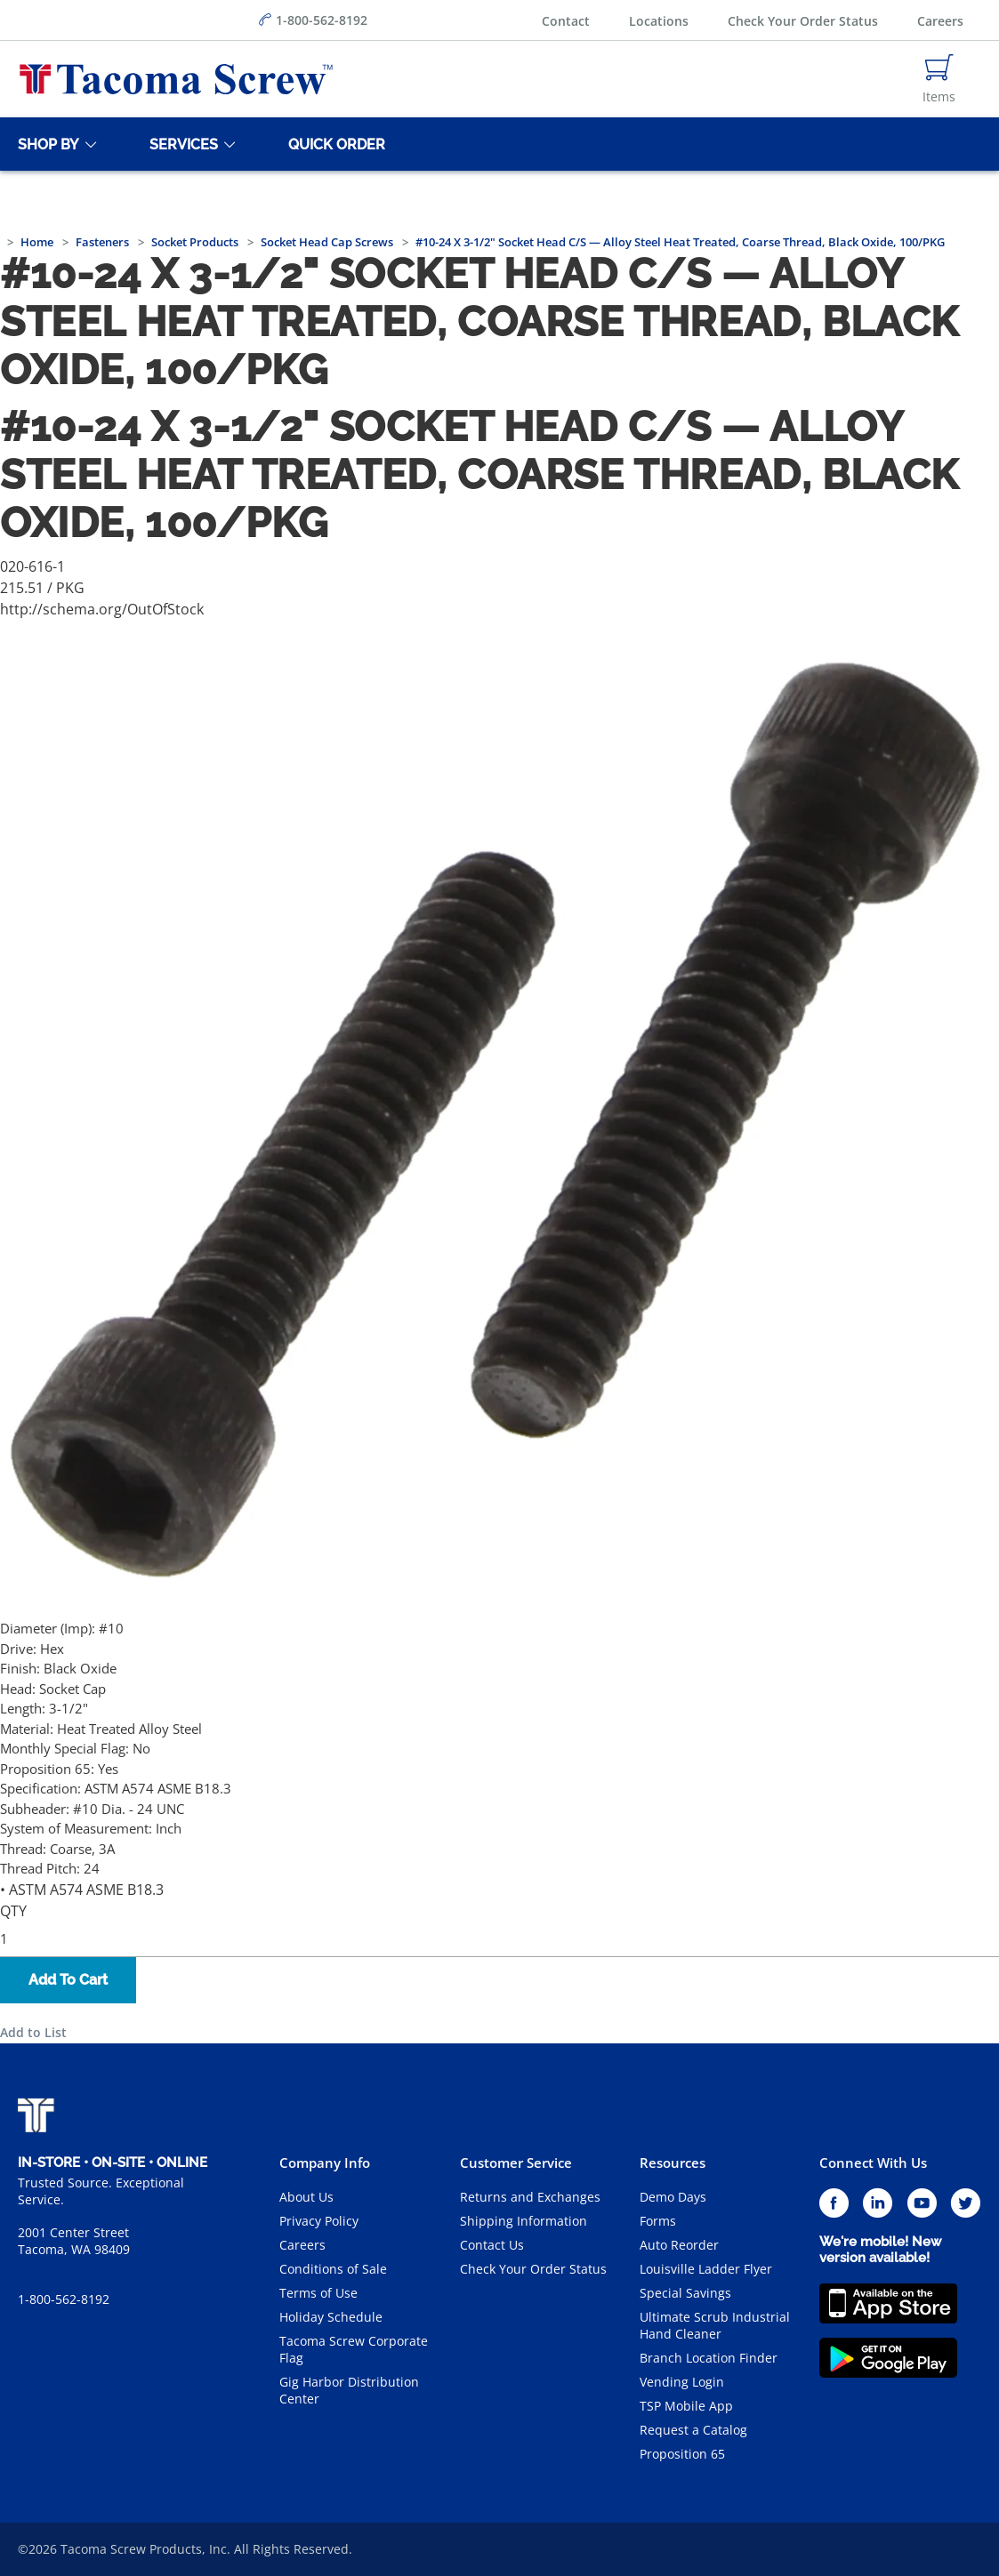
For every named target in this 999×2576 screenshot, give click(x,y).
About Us (306, 2196)
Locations (659, 20)
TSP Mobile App (686, 2405)
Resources (672, 2163)
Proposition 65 (682, 2453)
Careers (940, 20)
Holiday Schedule (331, 2316)
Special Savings (685, 2292)
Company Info (324, 2163)
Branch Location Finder (708, 2357)
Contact (566, 20)
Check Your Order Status (803, 20)
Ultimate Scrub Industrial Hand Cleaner (715, 2325)
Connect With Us (873, 2163)
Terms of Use (318, 2292)
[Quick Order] (333, 144)
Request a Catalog (693, 2429)
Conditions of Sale (333, 2268)
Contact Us (492, 2244)
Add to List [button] (33, 2032)
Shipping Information (523, 2220)
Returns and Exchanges (530, 2196)
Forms (658, 2220)
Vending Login (682, 2381)
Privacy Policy (319, 2220)
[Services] (181, 144)
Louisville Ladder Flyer (706, 2268)
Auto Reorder (679, 2244)
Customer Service (516, 2163)
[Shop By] (45, 144)
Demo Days (673, 2196)
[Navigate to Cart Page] (939, 79)
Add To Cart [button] (68, 1979)
